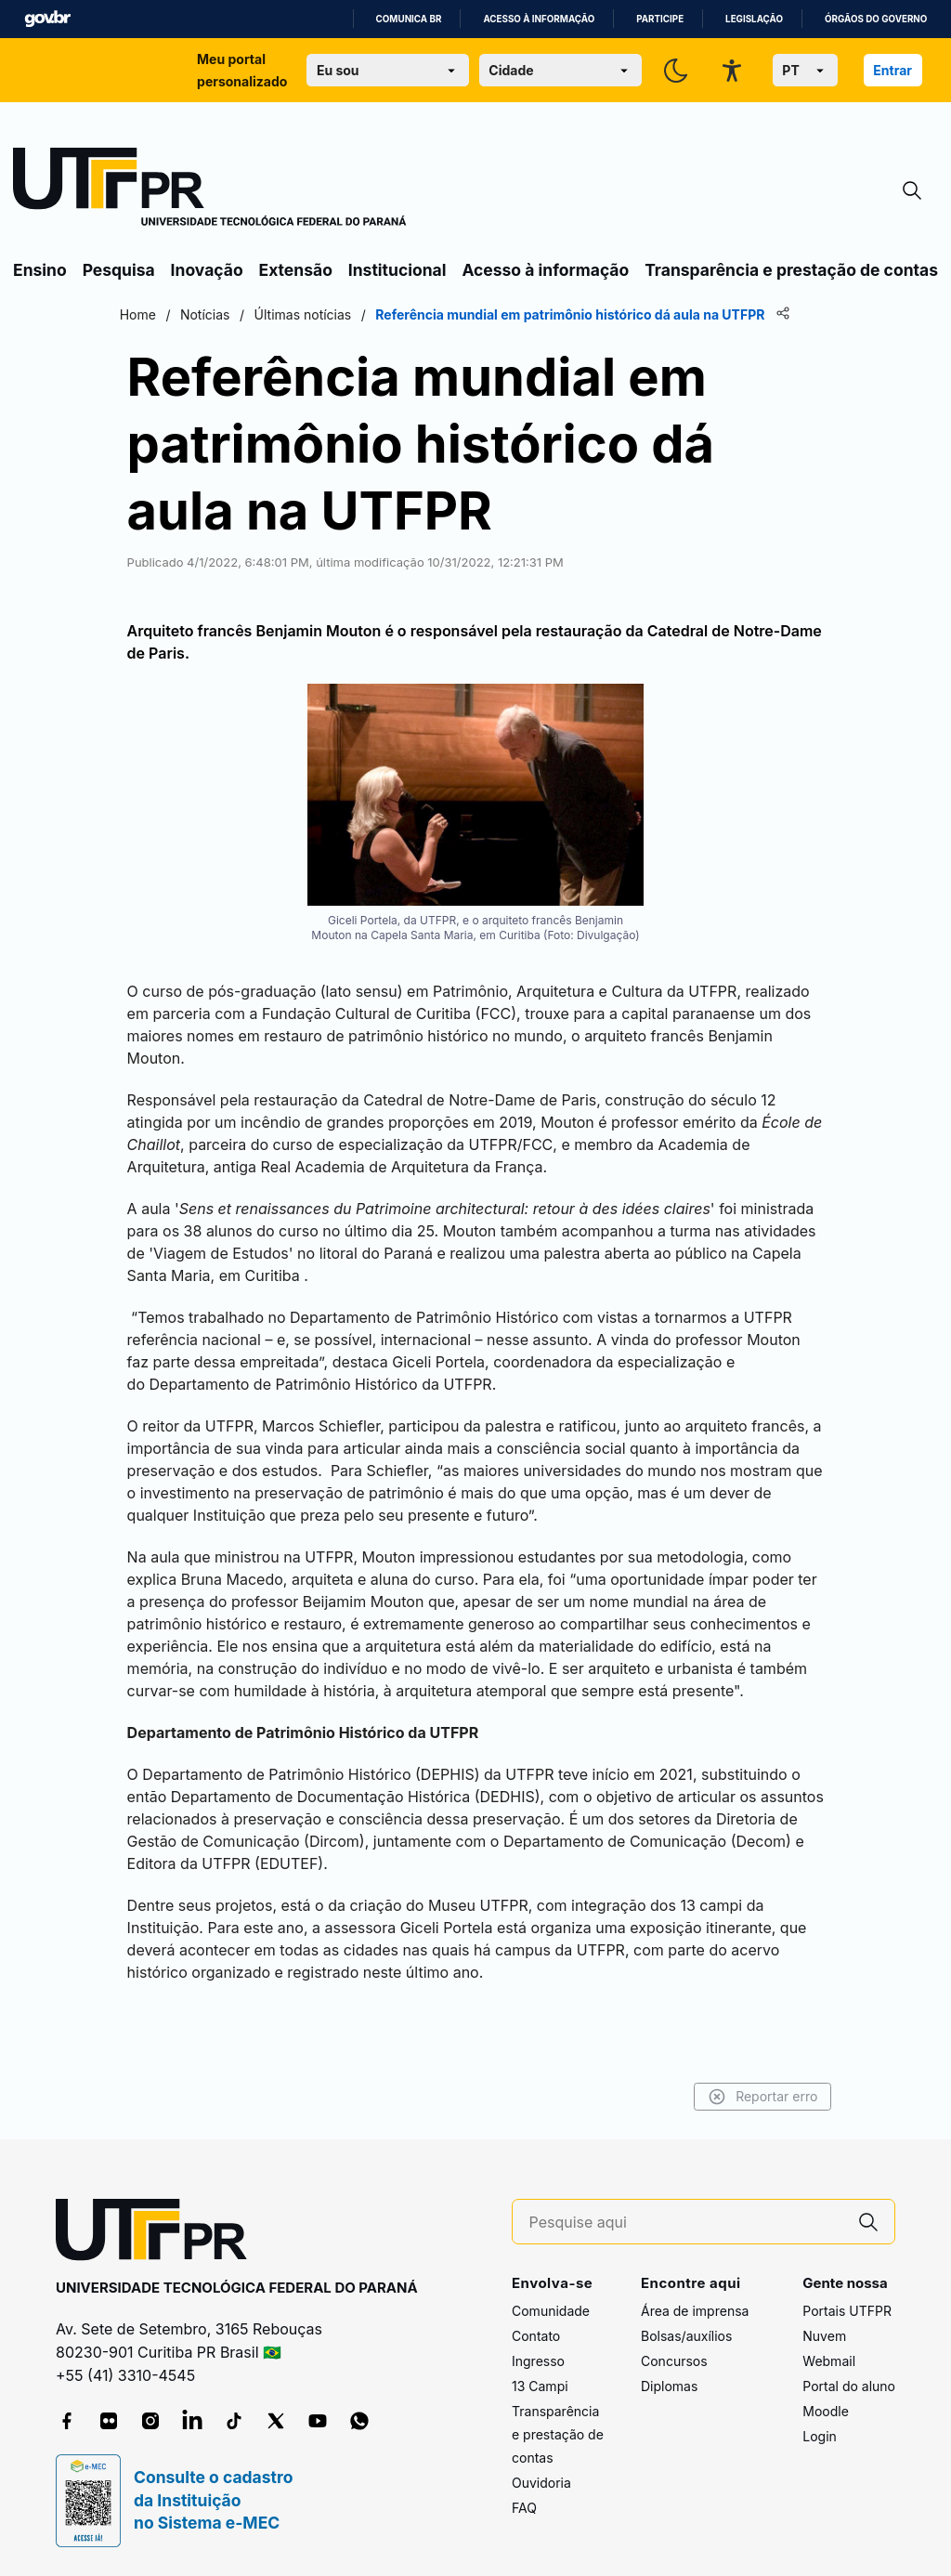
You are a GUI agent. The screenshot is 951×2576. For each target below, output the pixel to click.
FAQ (524, 2509)
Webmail (828, 2362)
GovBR (47, 19)
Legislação (754, 19)
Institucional (397, 270)
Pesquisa (119, 270)
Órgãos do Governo (876, 19)
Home (160, 314)
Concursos (674, 2362)
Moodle (825, 2412)
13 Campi (540, 2387)
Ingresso (538, 2362)
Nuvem (824, 2337)
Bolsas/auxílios (686, 2337)
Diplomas (669, 2387)
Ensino (40, 270)
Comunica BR (409, 19)
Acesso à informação (538, 19)
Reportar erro (739, 2096)
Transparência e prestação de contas (791, 270)
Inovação (207, 270)
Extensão (295, 270)
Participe (660, 19)
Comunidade (551, 2312)
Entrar (892, 70)
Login (819, 2437)
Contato (536, 2337)
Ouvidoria (541, 2483)
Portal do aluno (848, 2387)
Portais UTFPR (847, 2312)
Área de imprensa (695, 2312)
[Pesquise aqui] (686, 2222)
